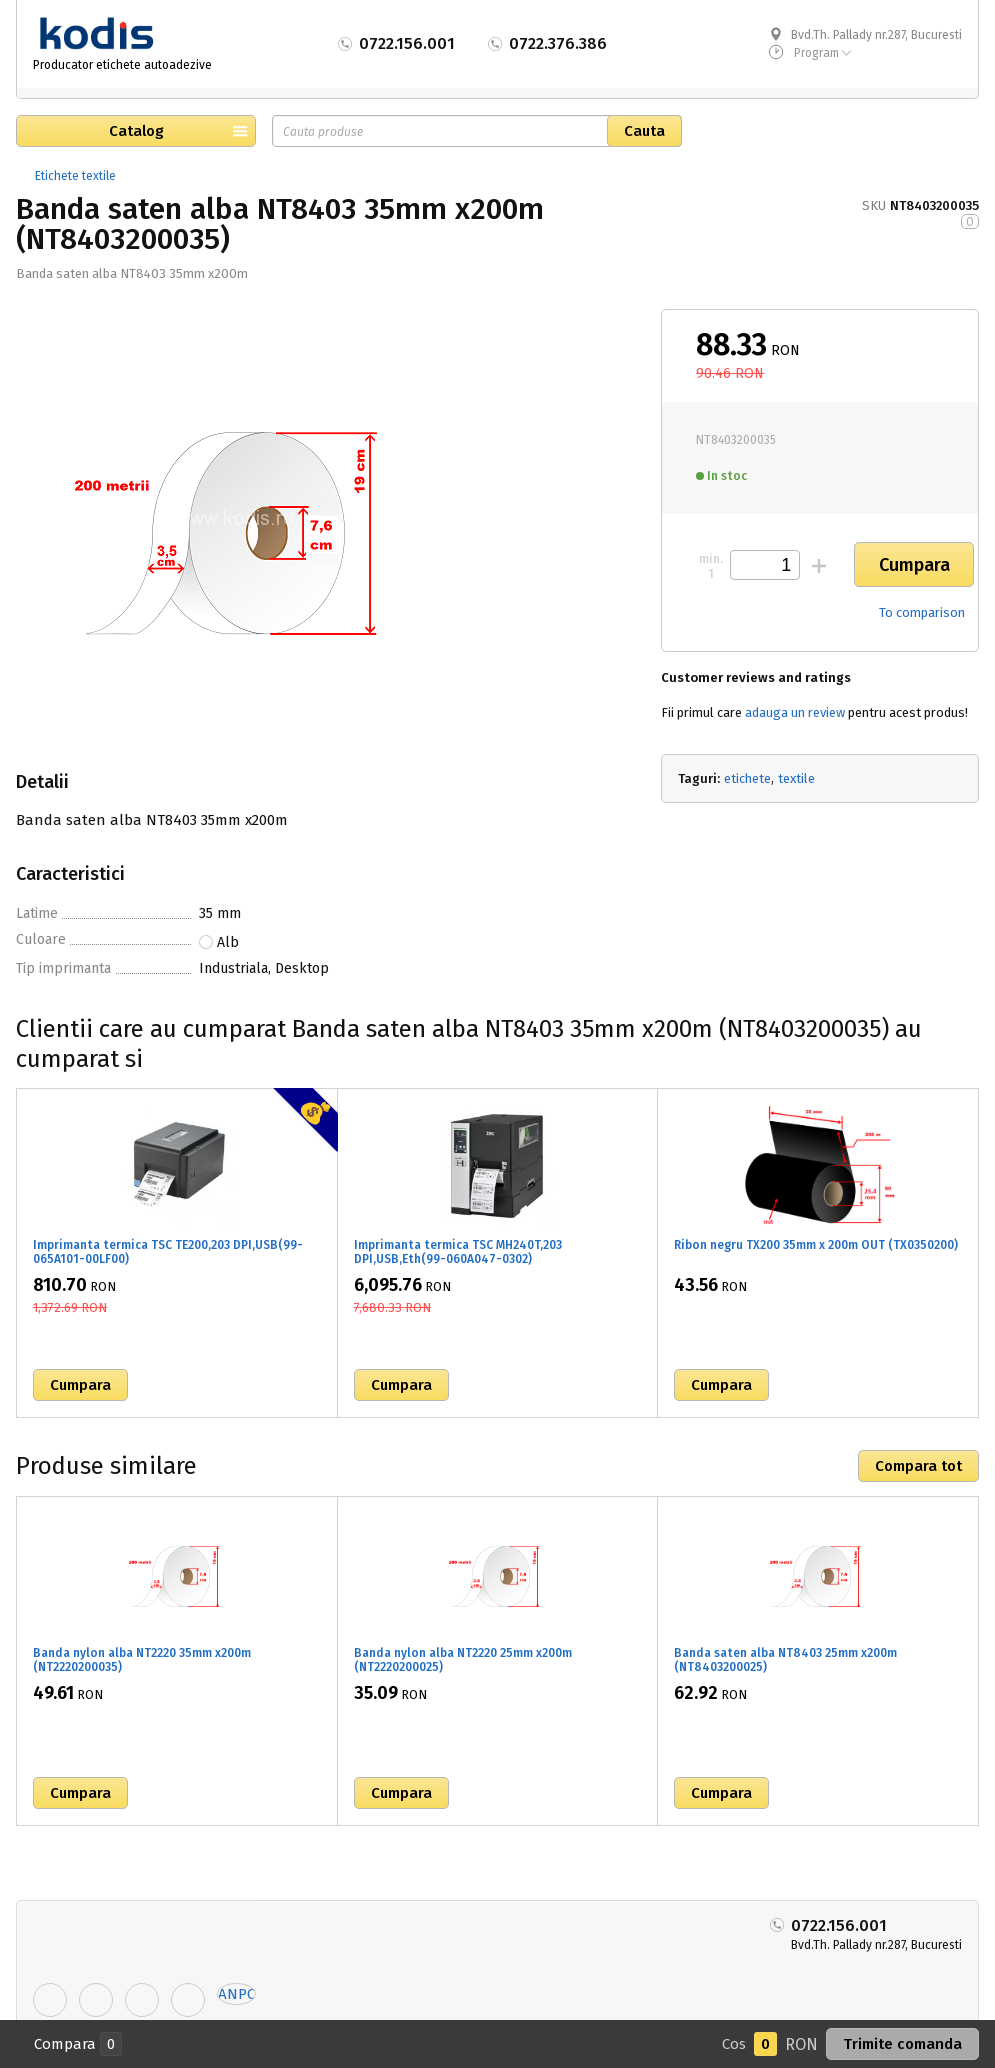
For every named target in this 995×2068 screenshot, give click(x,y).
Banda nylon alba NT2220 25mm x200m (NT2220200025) (463, 1660)
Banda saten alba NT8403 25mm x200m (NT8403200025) (785, 1660)
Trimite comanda (902, 2044)
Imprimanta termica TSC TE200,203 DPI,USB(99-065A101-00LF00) (168, 1252)
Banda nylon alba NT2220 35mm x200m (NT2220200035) (142, 1660)
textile (796, 778)
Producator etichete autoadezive (122, 65)
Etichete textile (75, 176)
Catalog (136, 131)
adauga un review (795, 712)
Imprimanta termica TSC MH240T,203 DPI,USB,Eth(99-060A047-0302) (458, 1252)
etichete (747, 778)
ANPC (236, 1994)
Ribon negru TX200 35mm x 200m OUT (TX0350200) (816, 1245)
